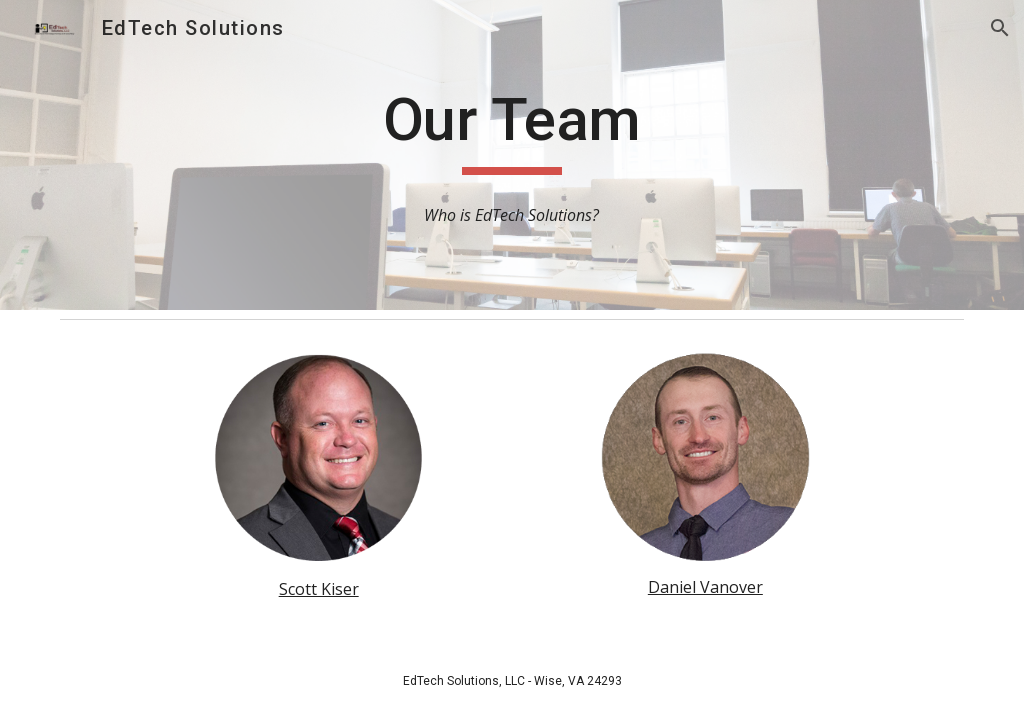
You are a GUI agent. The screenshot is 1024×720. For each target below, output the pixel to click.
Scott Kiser (319, 589)
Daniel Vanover (705, 587)
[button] (1000, 28)
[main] (511, 129)
